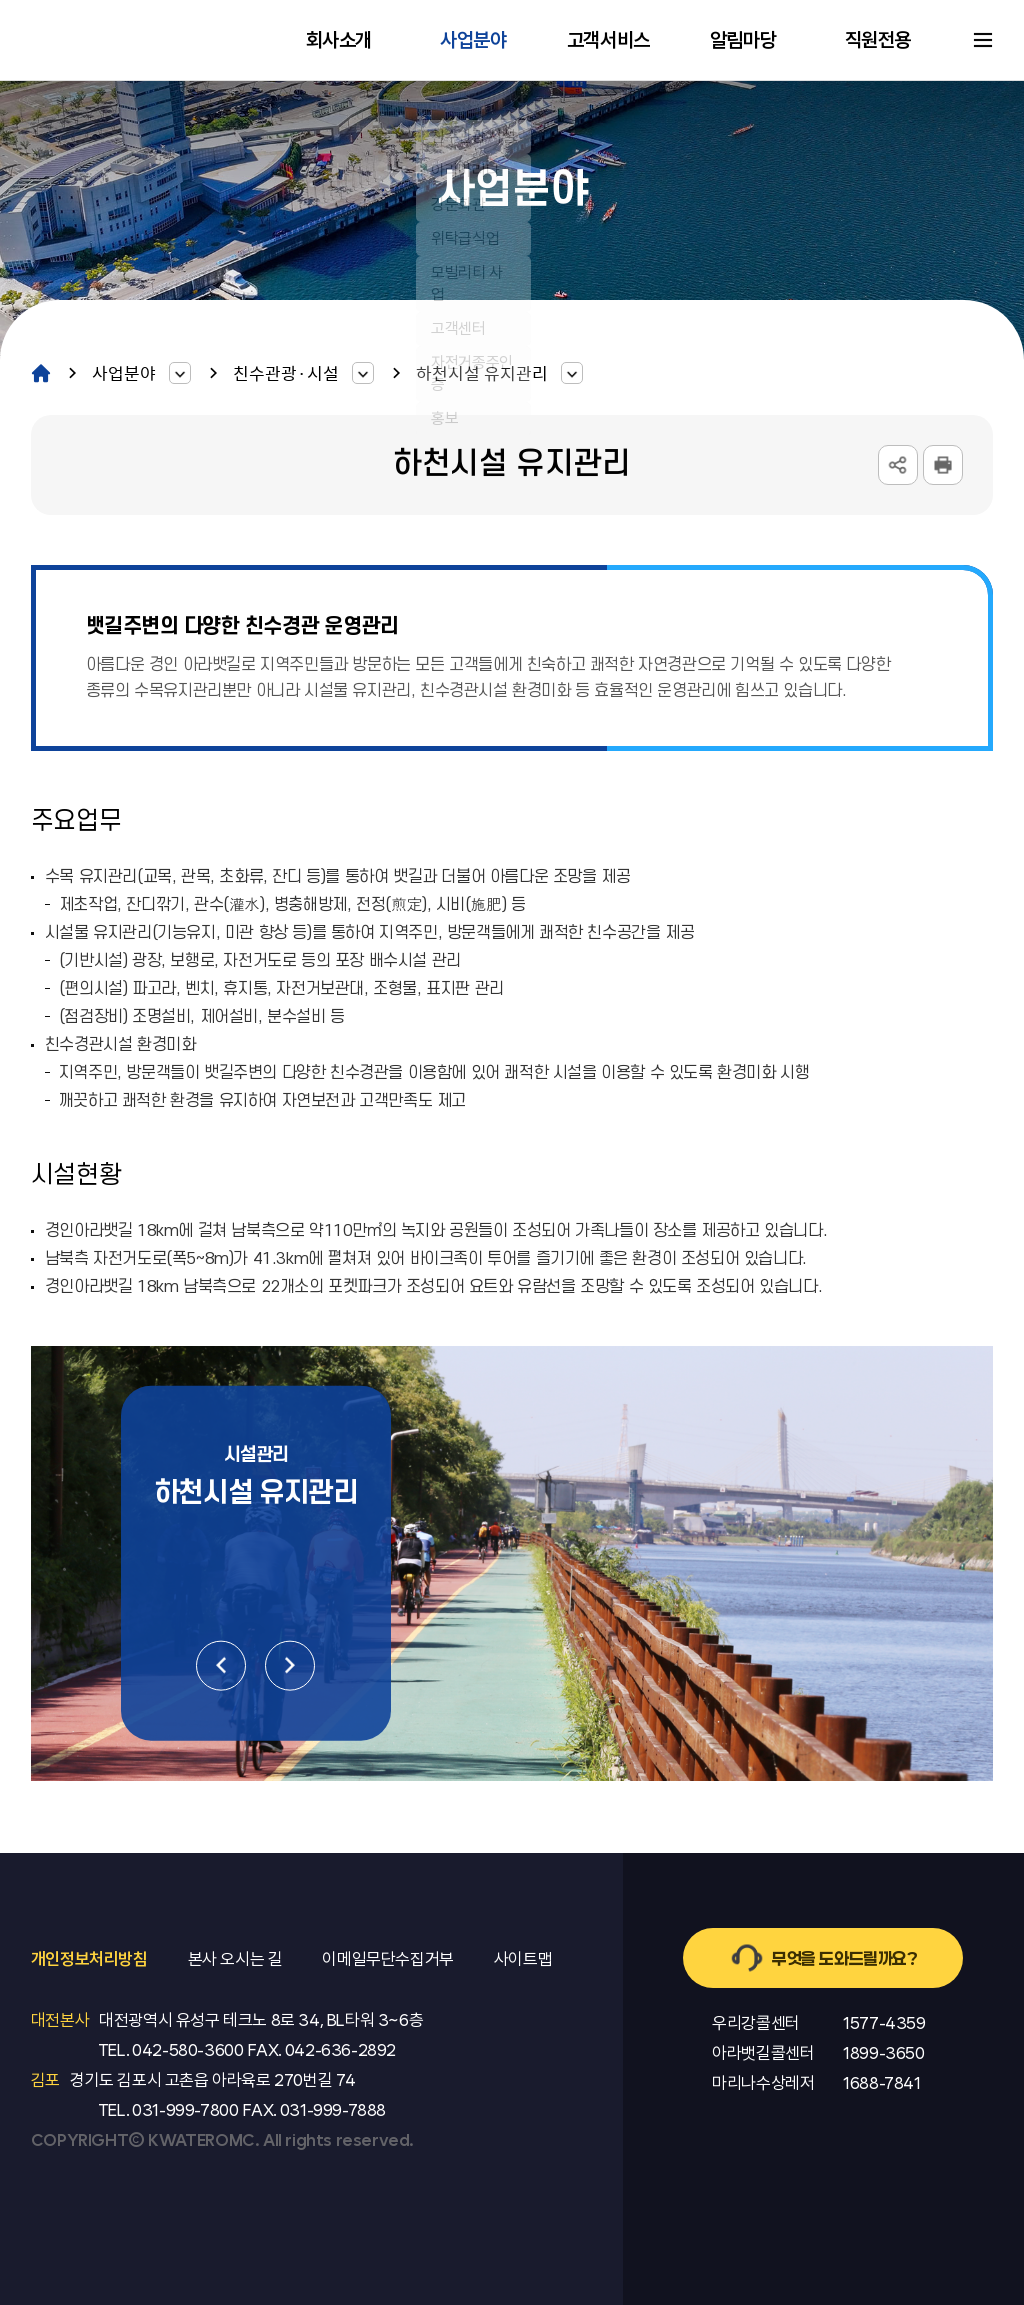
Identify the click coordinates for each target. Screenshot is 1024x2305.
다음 (290, 1666)
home (41, 372)
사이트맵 (983, 40)
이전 (221, 1666)
